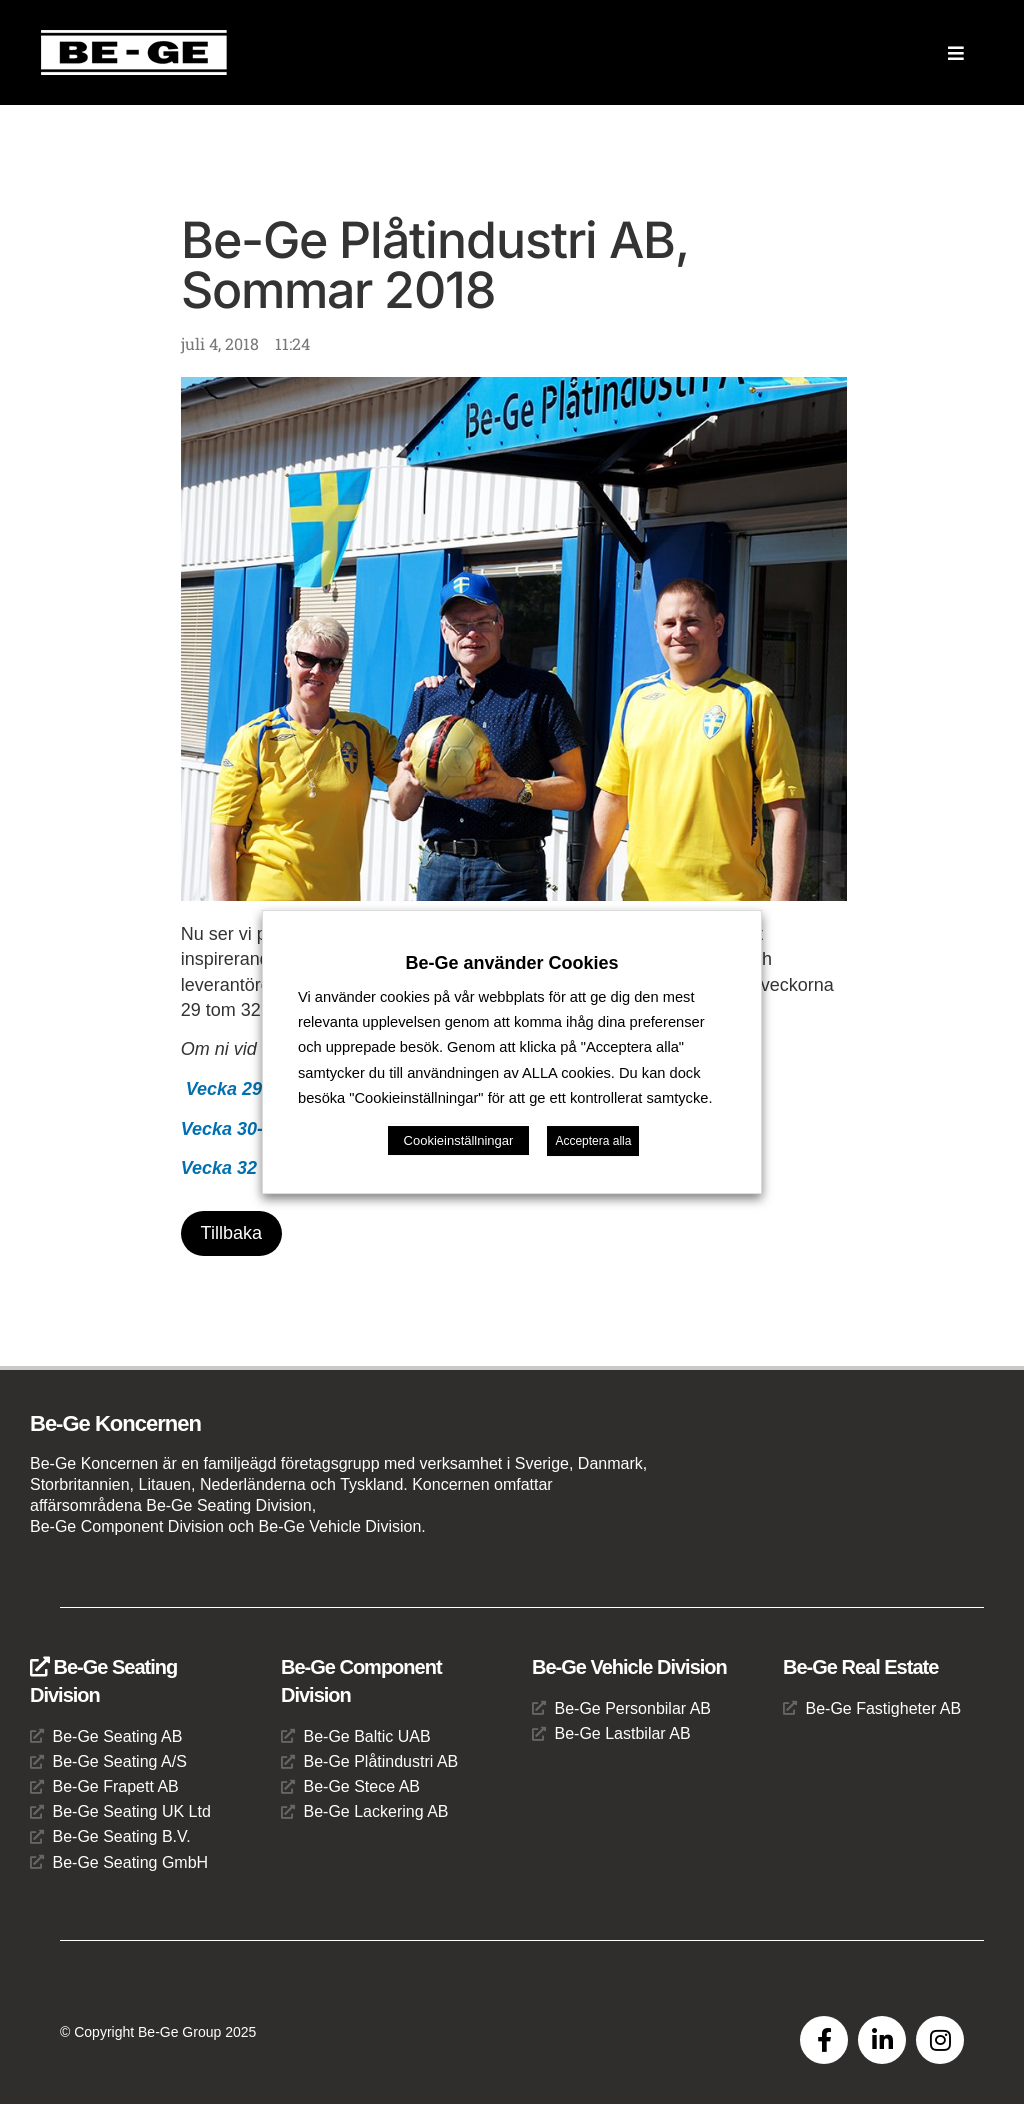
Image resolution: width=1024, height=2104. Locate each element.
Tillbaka (231, 1233)
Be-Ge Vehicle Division (629, 1667)
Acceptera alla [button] (593, 1141)
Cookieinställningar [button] (459, 1140)
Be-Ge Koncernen (115, 1424)
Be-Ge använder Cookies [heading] (511, 963)
